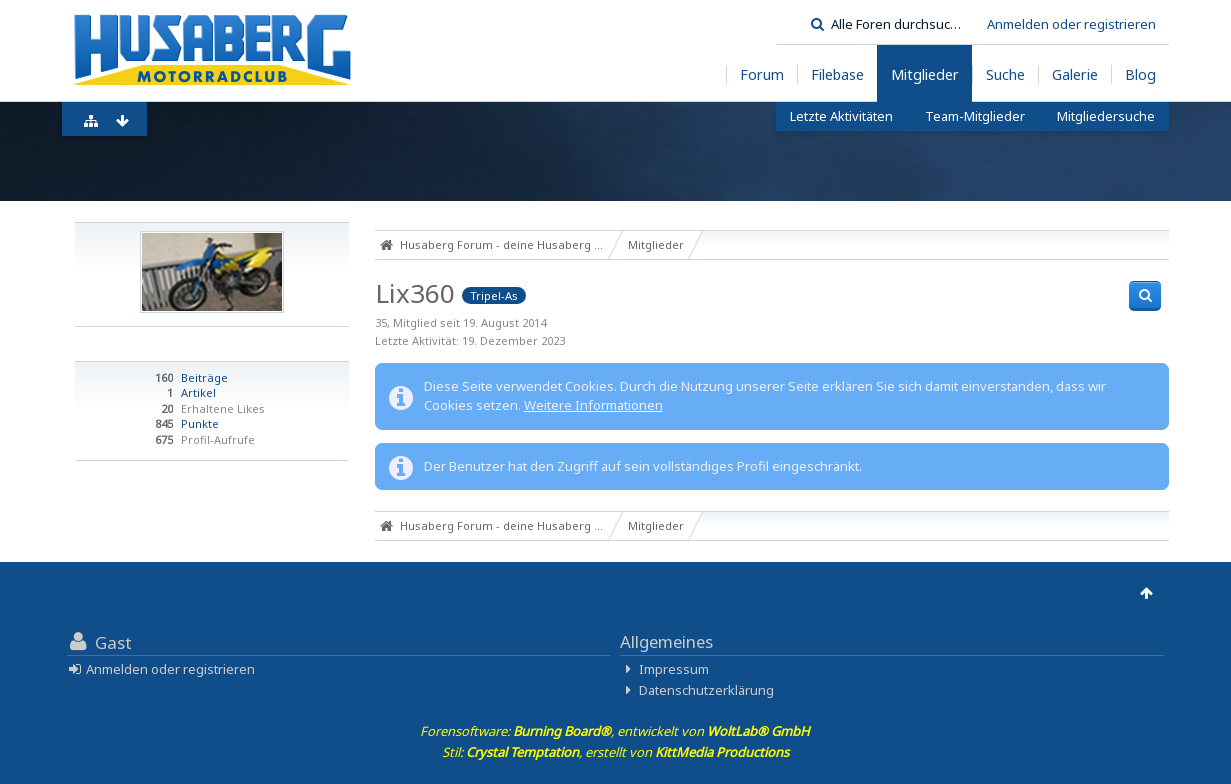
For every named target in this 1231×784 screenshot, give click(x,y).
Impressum (674, 669)
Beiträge (204, 377)
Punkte (200, 423)
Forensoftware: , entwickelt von (615, 731)
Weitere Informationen (593, 405)
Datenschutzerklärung (706, 690)
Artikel (198, 392)
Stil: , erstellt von (615, 752)
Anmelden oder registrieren (1071, 24)
